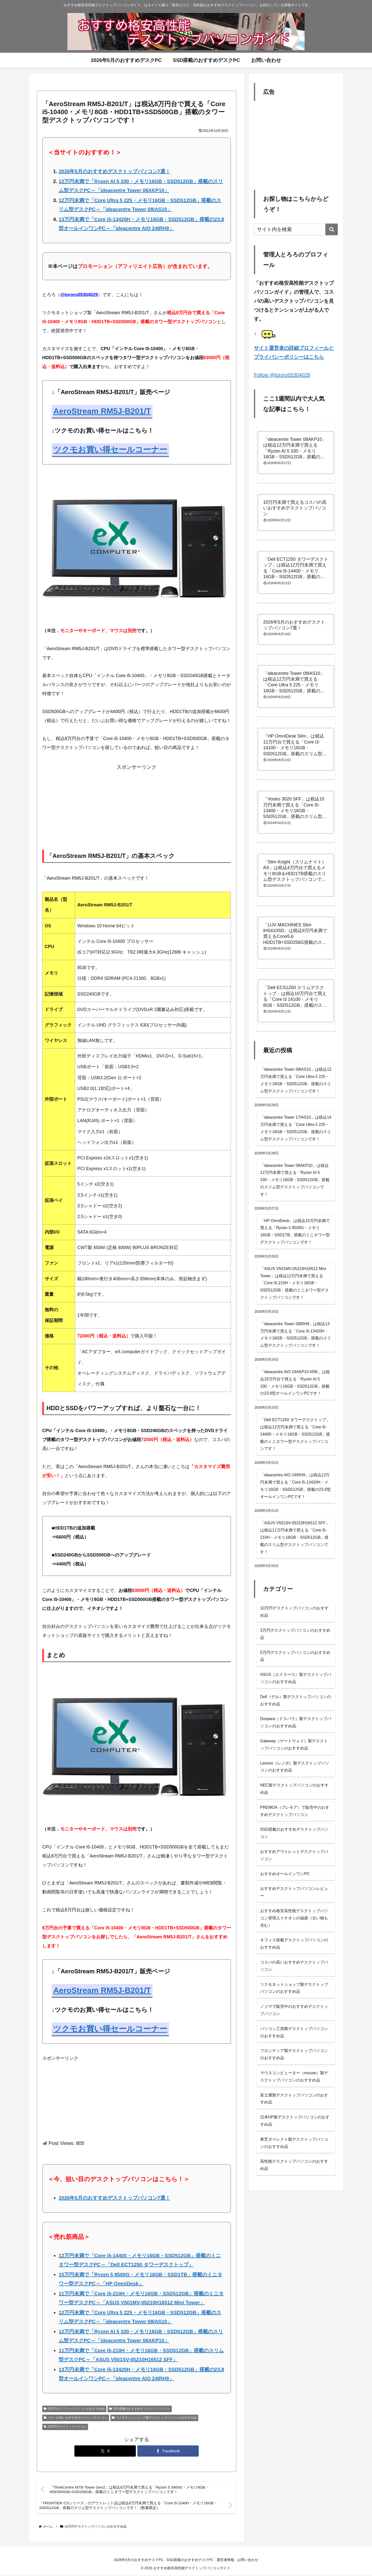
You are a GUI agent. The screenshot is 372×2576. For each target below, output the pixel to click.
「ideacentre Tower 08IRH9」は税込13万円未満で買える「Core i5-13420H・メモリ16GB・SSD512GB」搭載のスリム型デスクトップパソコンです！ (295, 1334)
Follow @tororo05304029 (282, 375)
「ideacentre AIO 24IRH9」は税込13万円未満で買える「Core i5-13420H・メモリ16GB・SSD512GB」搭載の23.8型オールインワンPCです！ (295, 1486)
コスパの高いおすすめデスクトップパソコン (76, 2417)
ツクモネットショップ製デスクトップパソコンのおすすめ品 (154, 2417)
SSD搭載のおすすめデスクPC (189, 2560)
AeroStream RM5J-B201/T (102, 411)
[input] (296, 229)
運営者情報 (226, 2560)
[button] (331, 229)
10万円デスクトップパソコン (65, 2426)
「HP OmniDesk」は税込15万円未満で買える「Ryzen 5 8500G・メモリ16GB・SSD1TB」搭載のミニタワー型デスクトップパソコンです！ (295, 1231)
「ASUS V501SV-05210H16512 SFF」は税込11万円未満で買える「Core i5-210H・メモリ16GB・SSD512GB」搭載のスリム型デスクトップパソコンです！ (295, 1537)
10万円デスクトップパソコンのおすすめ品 (74, 2408)
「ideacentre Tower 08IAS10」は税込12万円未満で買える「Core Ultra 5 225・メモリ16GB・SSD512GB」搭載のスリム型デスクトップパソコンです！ (295, 1080)
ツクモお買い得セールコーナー (110, 449)
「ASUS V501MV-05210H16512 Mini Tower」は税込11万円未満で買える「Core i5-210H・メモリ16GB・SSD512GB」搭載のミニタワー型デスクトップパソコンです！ (294, 1283)
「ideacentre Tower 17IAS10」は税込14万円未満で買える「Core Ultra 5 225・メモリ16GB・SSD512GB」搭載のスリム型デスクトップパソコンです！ (295, 1128)
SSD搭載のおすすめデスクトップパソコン (139, 2408)
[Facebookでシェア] (168, 2451)
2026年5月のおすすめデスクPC (135, 2560)
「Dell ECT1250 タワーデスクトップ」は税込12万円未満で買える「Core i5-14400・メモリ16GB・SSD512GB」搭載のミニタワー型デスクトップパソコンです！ (295, 1434)
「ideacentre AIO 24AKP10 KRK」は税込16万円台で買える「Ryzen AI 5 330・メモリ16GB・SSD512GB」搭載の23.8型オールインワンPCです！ (295, 1382)
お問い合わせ (250, 2560)
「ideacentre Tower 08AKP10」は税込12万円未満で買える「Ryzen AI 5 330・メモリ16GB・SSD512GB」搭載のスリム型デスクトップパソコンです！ (295, 1179)
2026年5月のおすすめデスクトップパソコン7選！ (114, 171)
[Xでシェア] (105, 2451)
